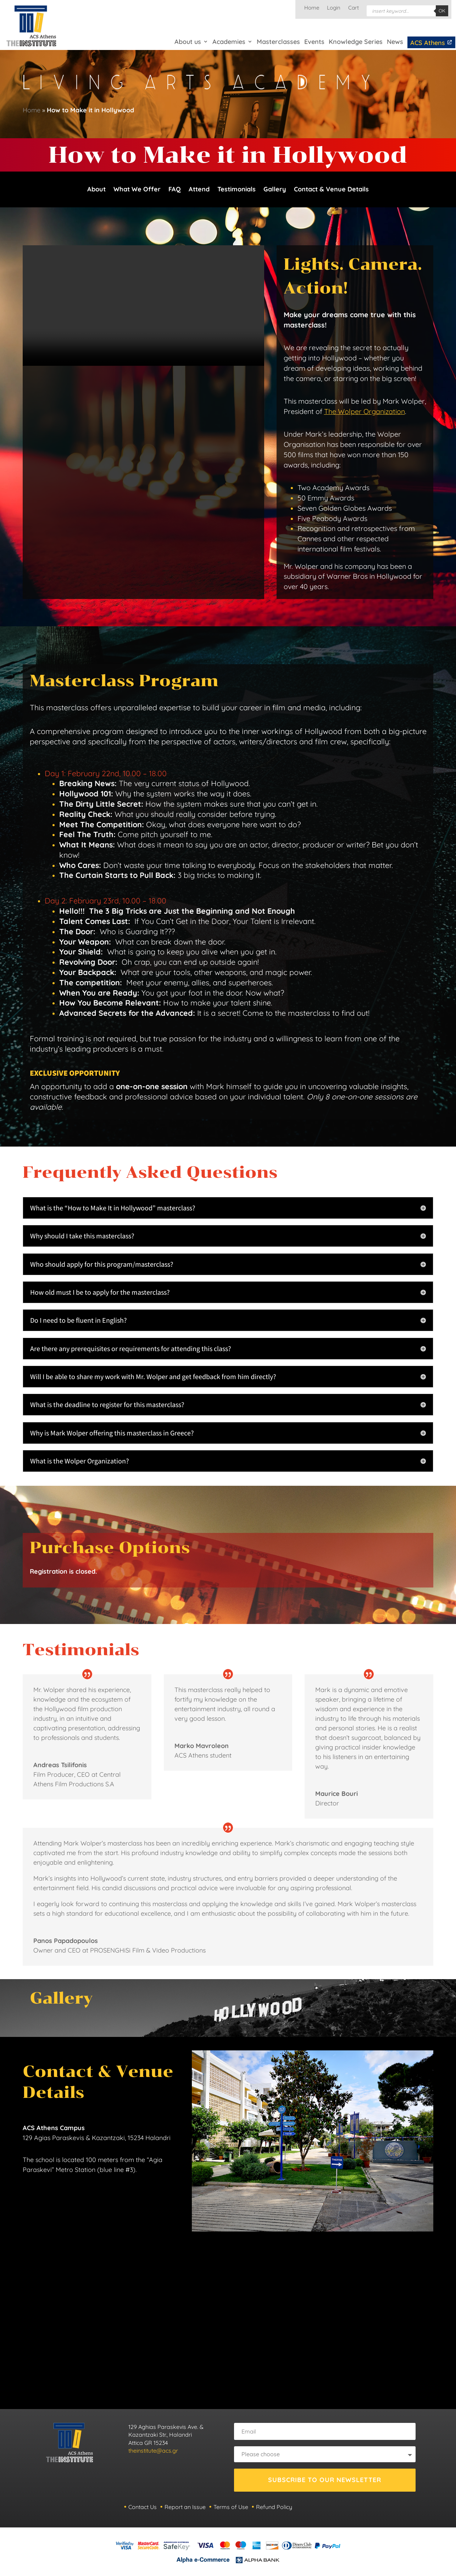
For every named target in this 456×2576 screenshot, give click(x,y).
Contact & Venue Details (331, 191)
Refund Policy (274, 2509)
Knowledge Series (356, 42)
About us (187, 42)
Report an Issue (185, 2509)
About (96, 191)
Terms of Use (230, 2509)
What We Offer (137, 191)
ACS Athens (431, 43)
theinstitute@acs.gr (153, 2453)
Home (311, 8)
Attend (199, 191)
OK (442, 10)
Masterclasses (278, 42)
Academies (228, 42)
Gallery (274, 191)
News (395, 42)
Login (333, 8)
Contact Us (142, 2509)
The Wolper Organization (364, 413)
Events (314, 42)
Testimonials (236, 191)
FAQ (174, 191)
